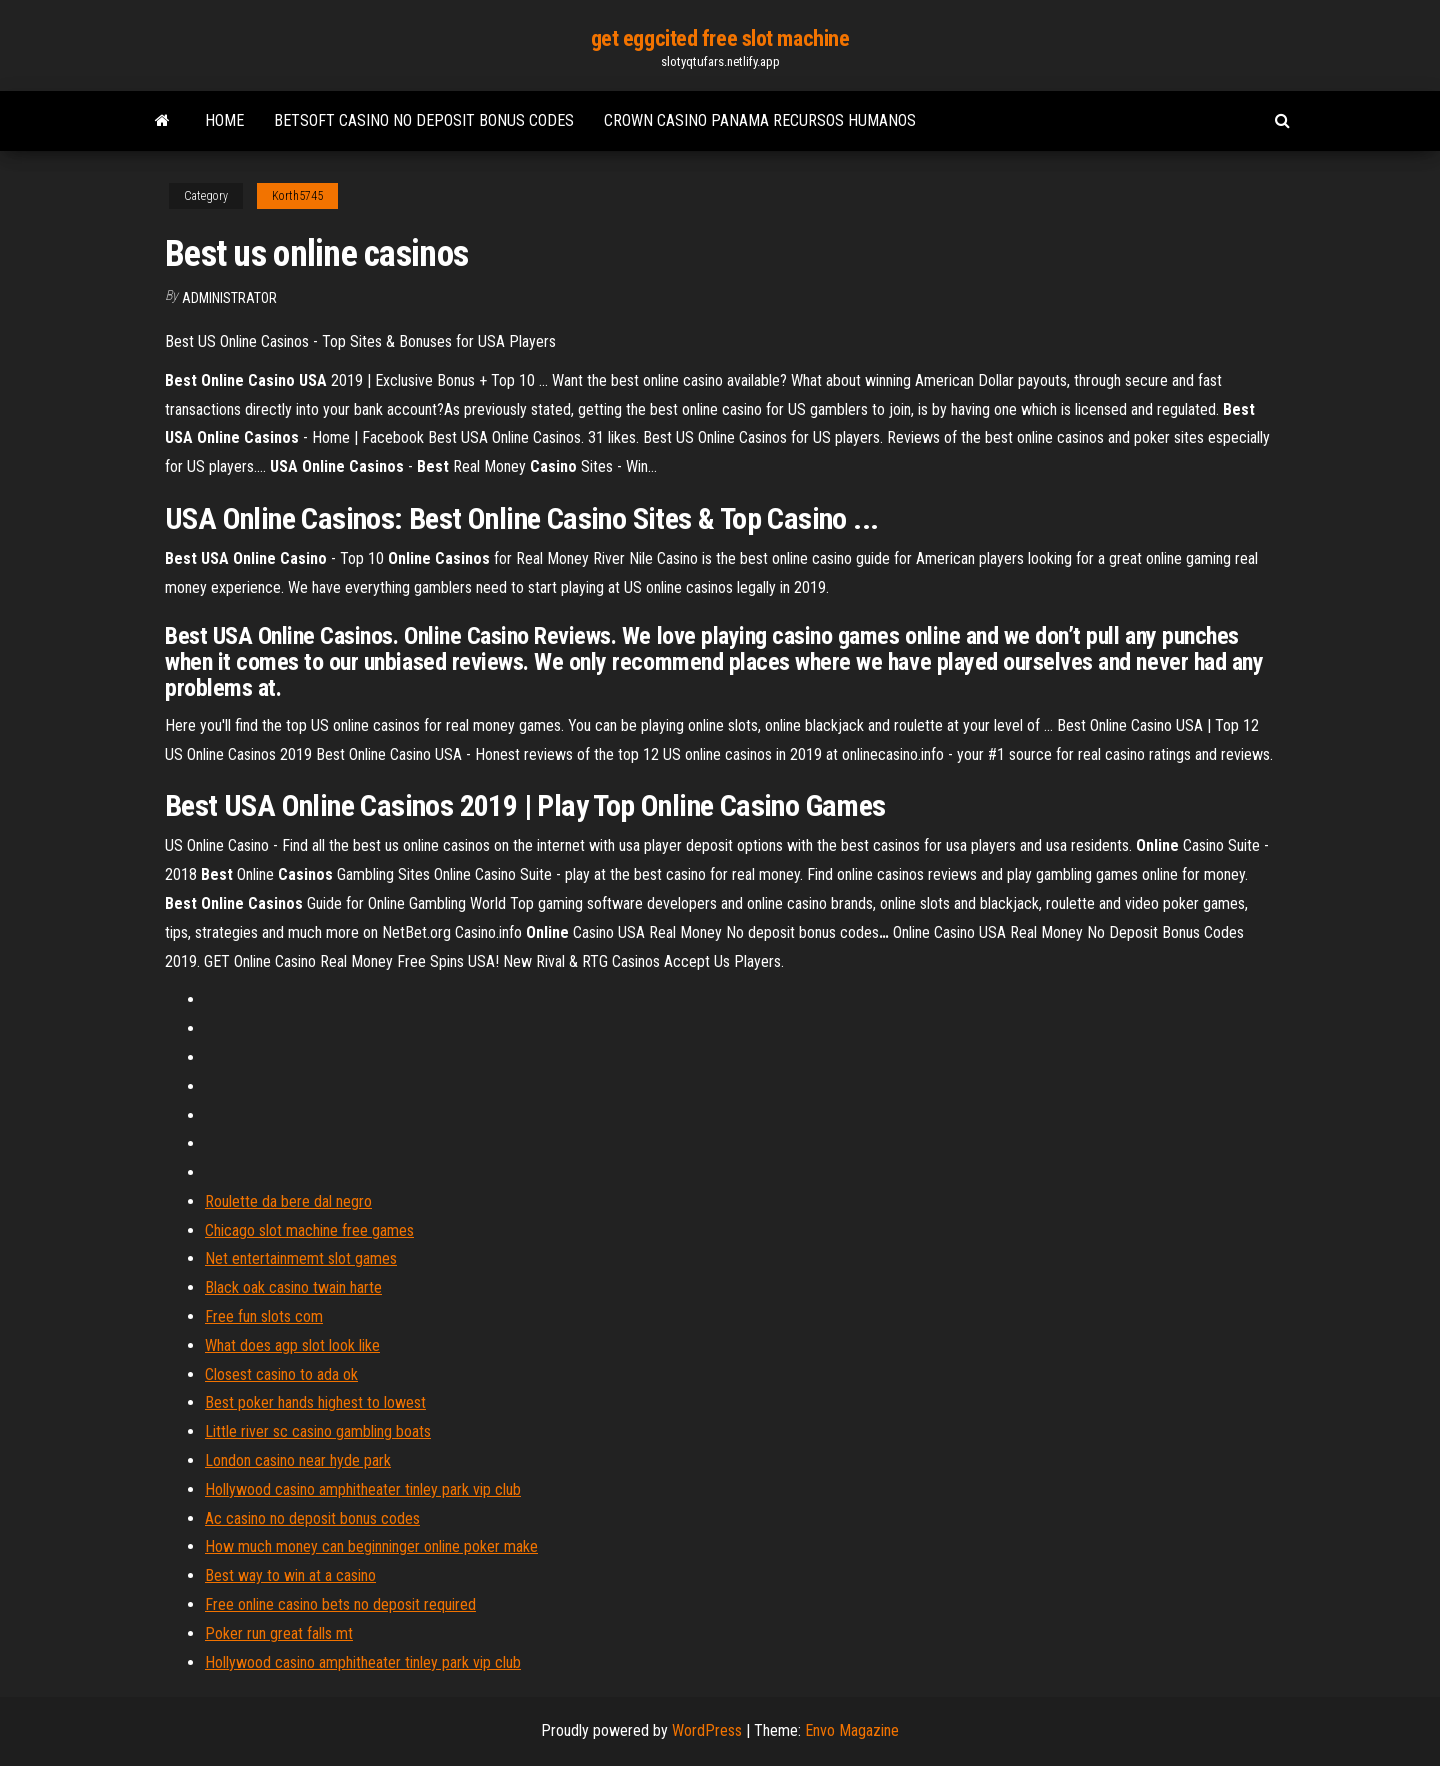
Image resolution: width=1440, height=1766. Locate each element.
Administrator (229, 298)
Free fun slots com (264, 1316)
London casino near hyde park (298, 1460)
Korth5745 (297, 196)
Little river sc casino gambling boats (318, 1431)
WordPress (707, 1730)
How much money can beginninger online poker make (371, 1546)
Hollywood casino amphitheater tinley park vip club (363, 1489)
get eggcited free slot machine (720, 38)
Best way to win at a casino (290, 1575)
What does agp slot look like (292, 1345)
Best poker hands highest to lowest (315, 1402)
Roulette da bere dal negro (288, 1201)
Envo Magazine (852, 1730)
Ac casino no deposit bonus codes (312, 1518)
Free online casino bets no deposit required (340, 1604)
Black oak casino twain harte (293, 1287)
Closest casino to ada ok (281, 1374)
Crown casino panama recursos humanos (760, 120)
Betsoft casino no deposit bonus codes (424, 120)
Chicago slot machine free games (309, 1230)
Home (224, 120)
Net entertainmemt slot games (301, 1258)
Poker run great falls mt (279, 1633)
